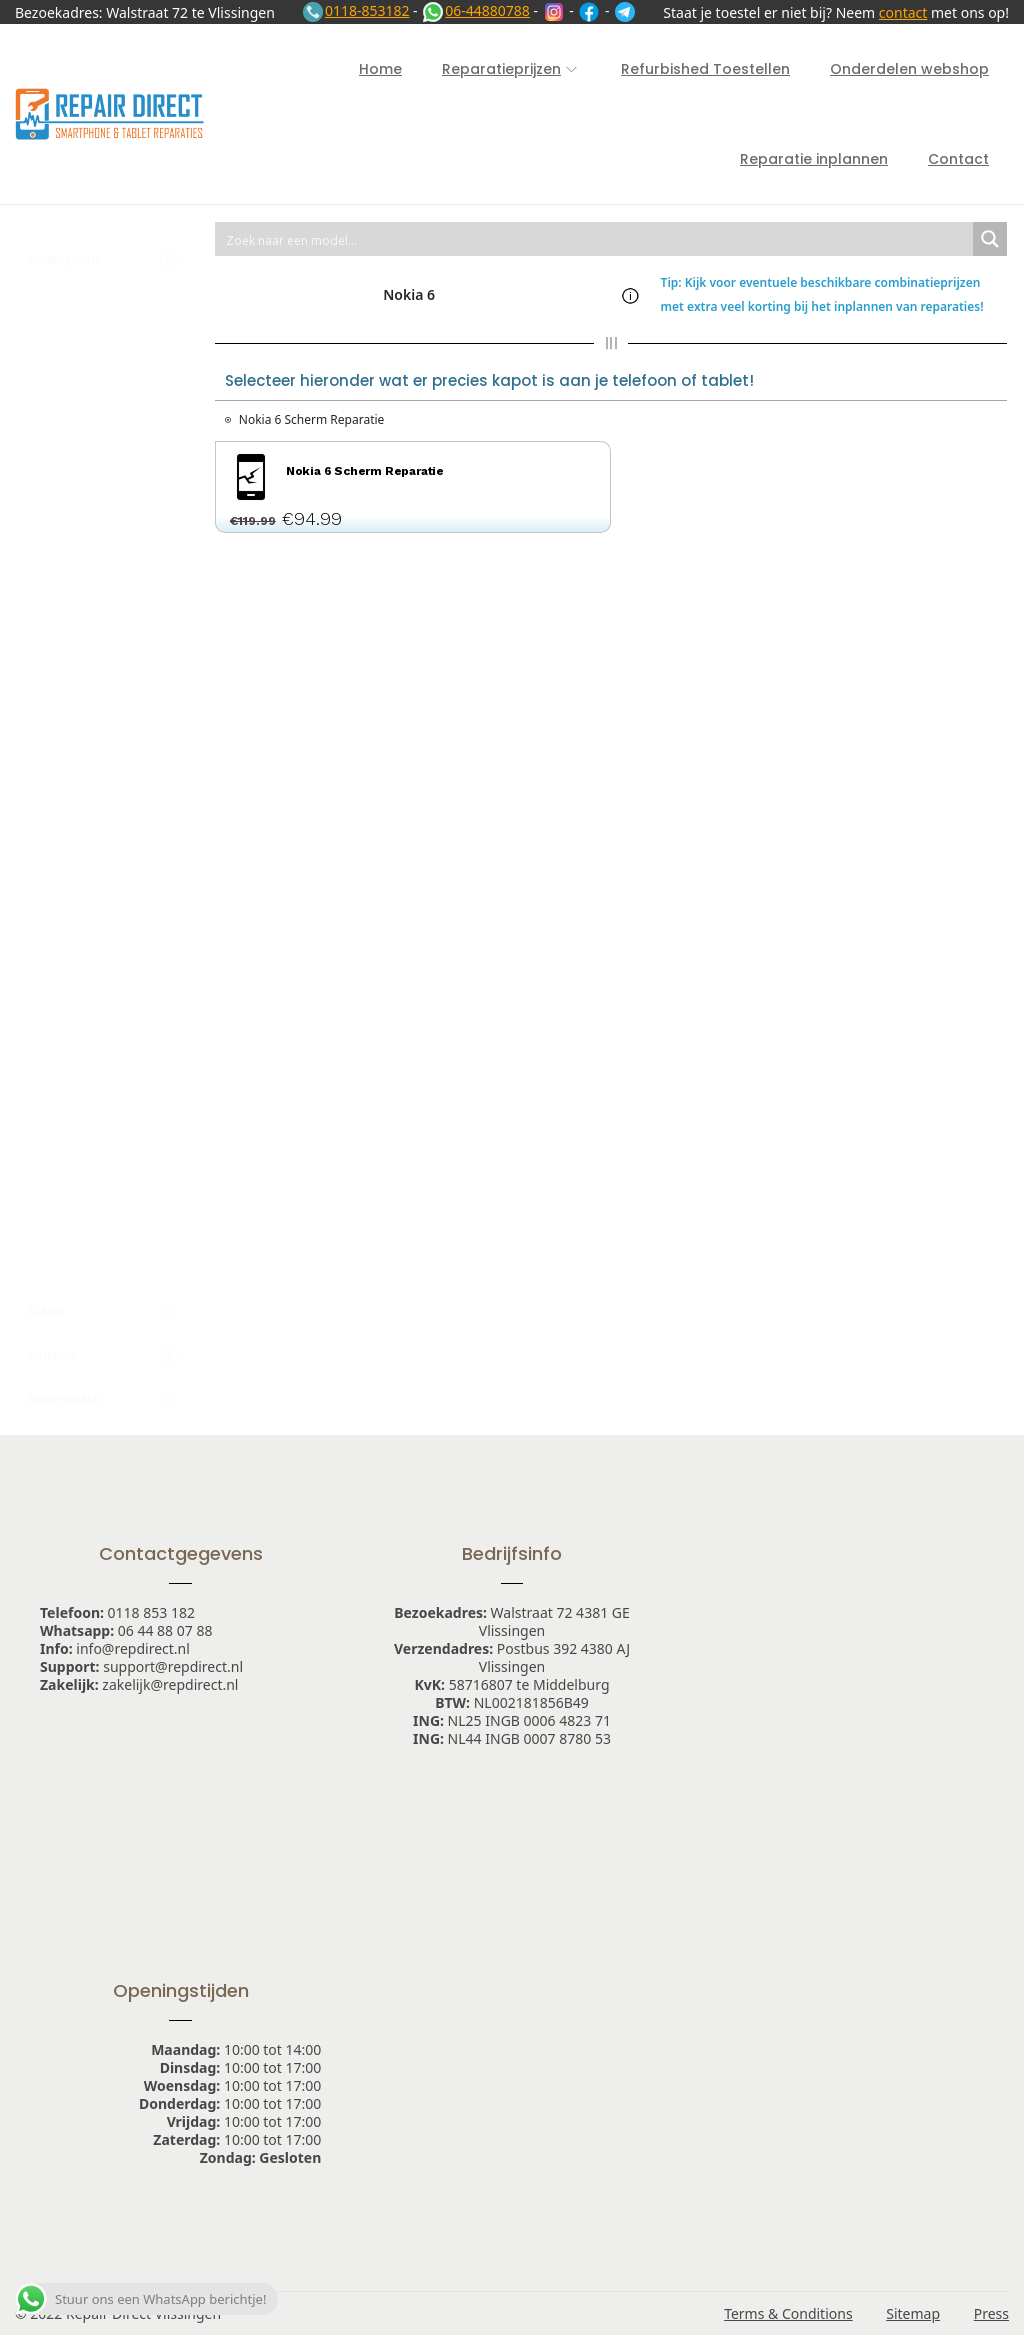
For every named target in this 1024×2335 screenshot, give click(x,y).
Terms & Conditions (788, 2313)
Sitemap (913, 2313)
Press (991, 2313)
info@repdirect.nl (133, 1648)
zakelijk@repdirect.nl (170, 1684)
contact (903, 12)
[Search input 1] (595, 239)
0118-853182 (355, 10)
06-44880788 (475, 10)
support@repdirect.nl (173, 1666)
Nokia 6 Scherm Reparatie (312, 419)
